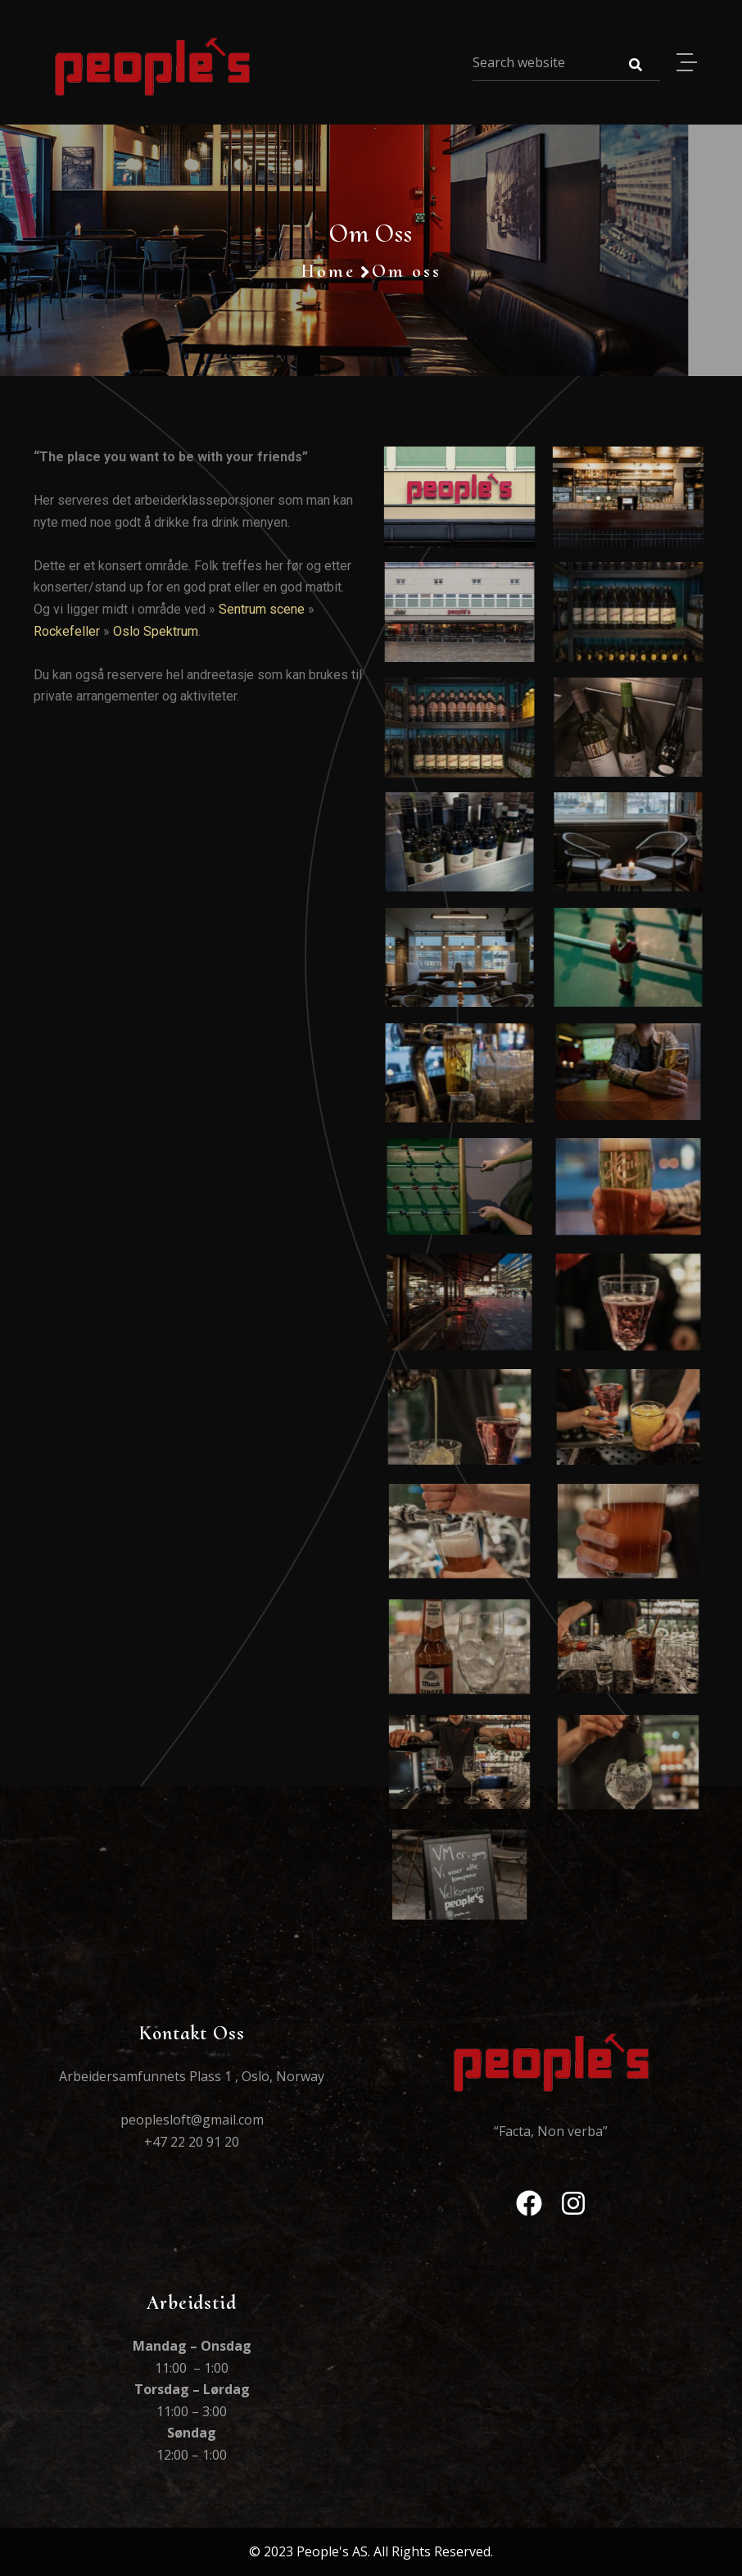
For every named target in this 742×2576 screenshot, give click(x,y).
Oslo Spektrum (155, 631)
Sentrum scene (262, 609)
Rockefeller (67, 631)
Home (328, 271)
